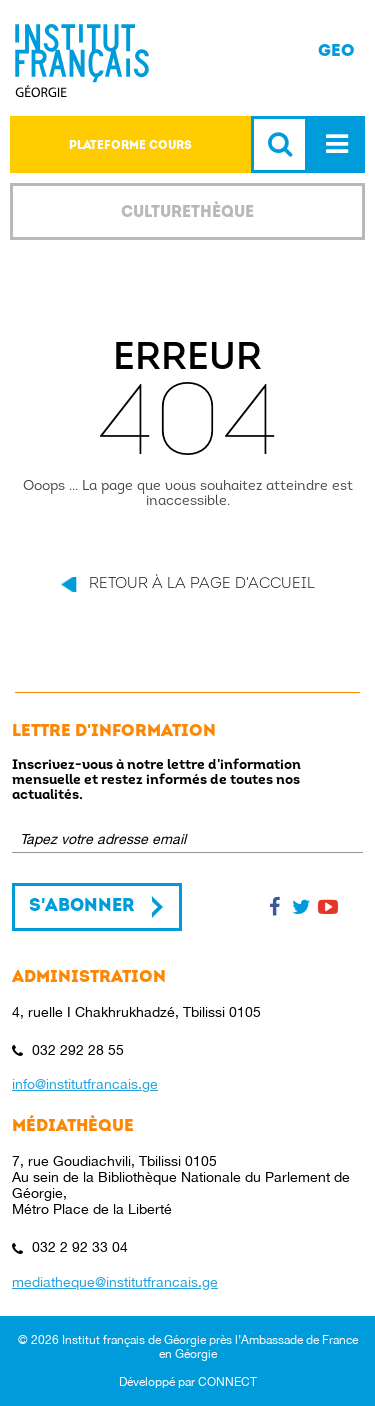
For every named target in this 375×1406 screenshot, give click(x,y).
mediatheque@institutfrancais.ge (115, 1282)
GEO (336, 50)
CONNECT (227, 1382)
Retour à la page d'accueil (202, 584)
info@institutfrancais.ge (85, 1084)
